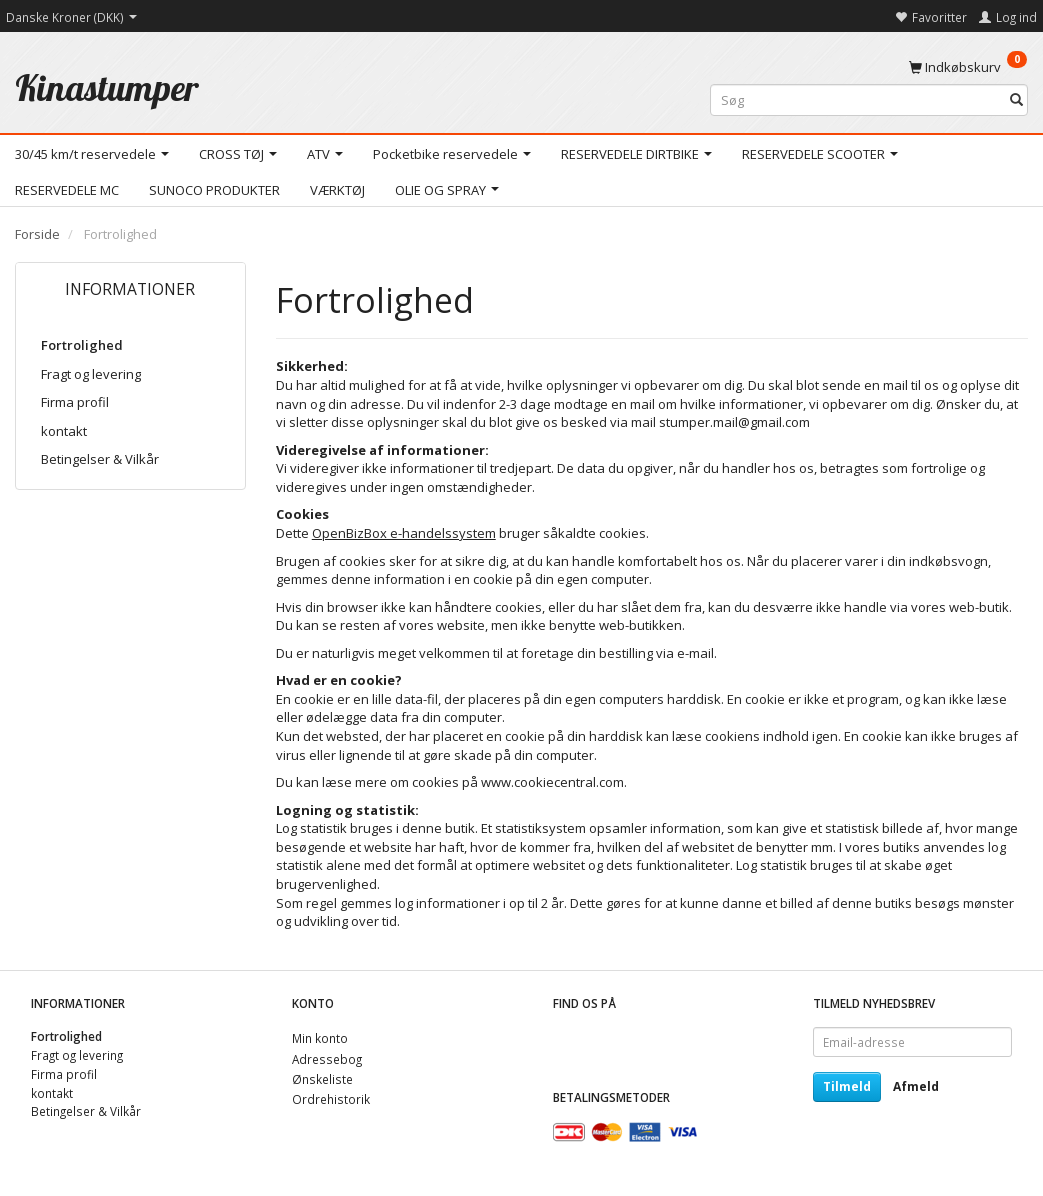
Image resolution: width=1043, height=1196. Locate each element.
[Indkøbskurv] (968, 66)
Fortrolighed (82, 345)
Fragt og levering (91, 374)
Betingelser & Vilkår (100, 459)
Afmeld (916, 1086)
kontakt (64, 431)
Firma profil (75, 402)
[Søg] (1016, 100)
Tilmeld (847, 1086)
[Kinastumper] (107, 87)
